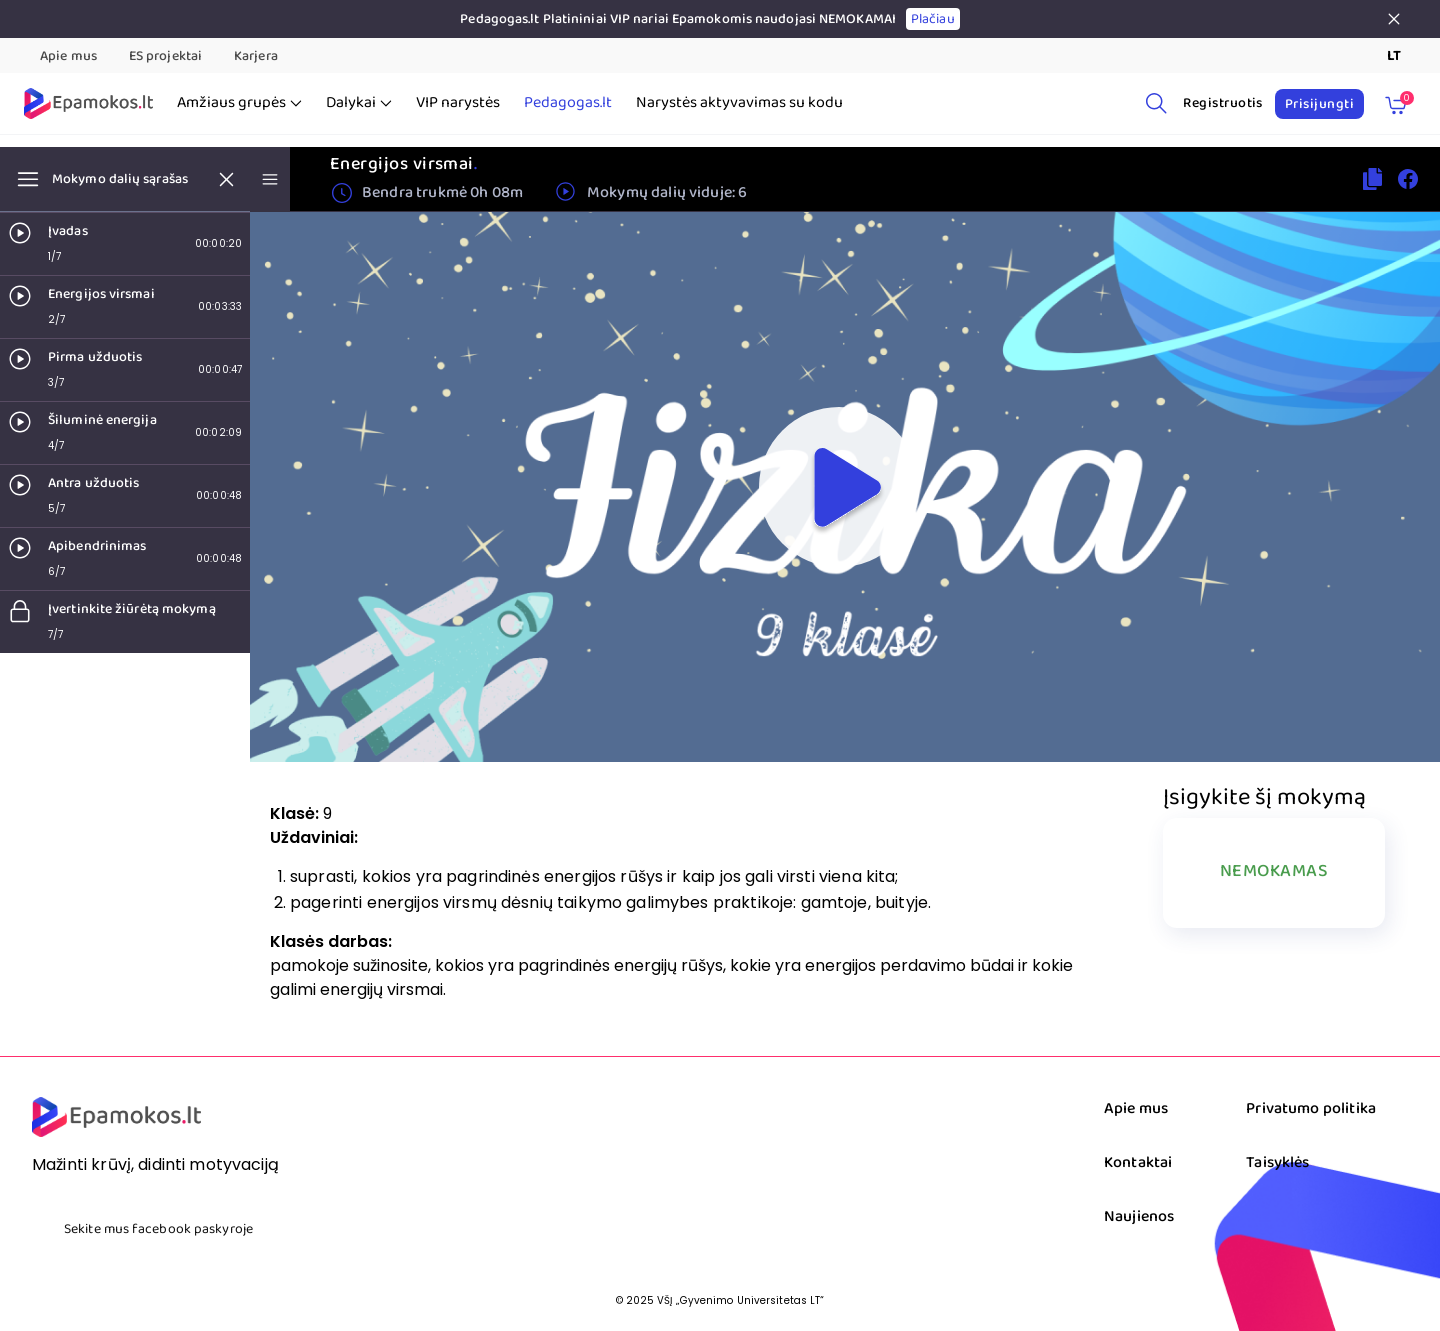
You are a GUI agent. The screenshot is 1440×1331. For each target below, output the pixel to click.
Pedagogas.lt (568, 103)
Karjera (256, 56)
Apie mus (68, 56)
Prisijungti (1319, 104)
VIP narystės (458, 103)
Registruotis (1223, 103)
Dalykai (359, 103)
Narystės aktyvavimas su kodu (739, 103)
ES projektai (165, 56)
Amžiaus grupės (239, 103)
